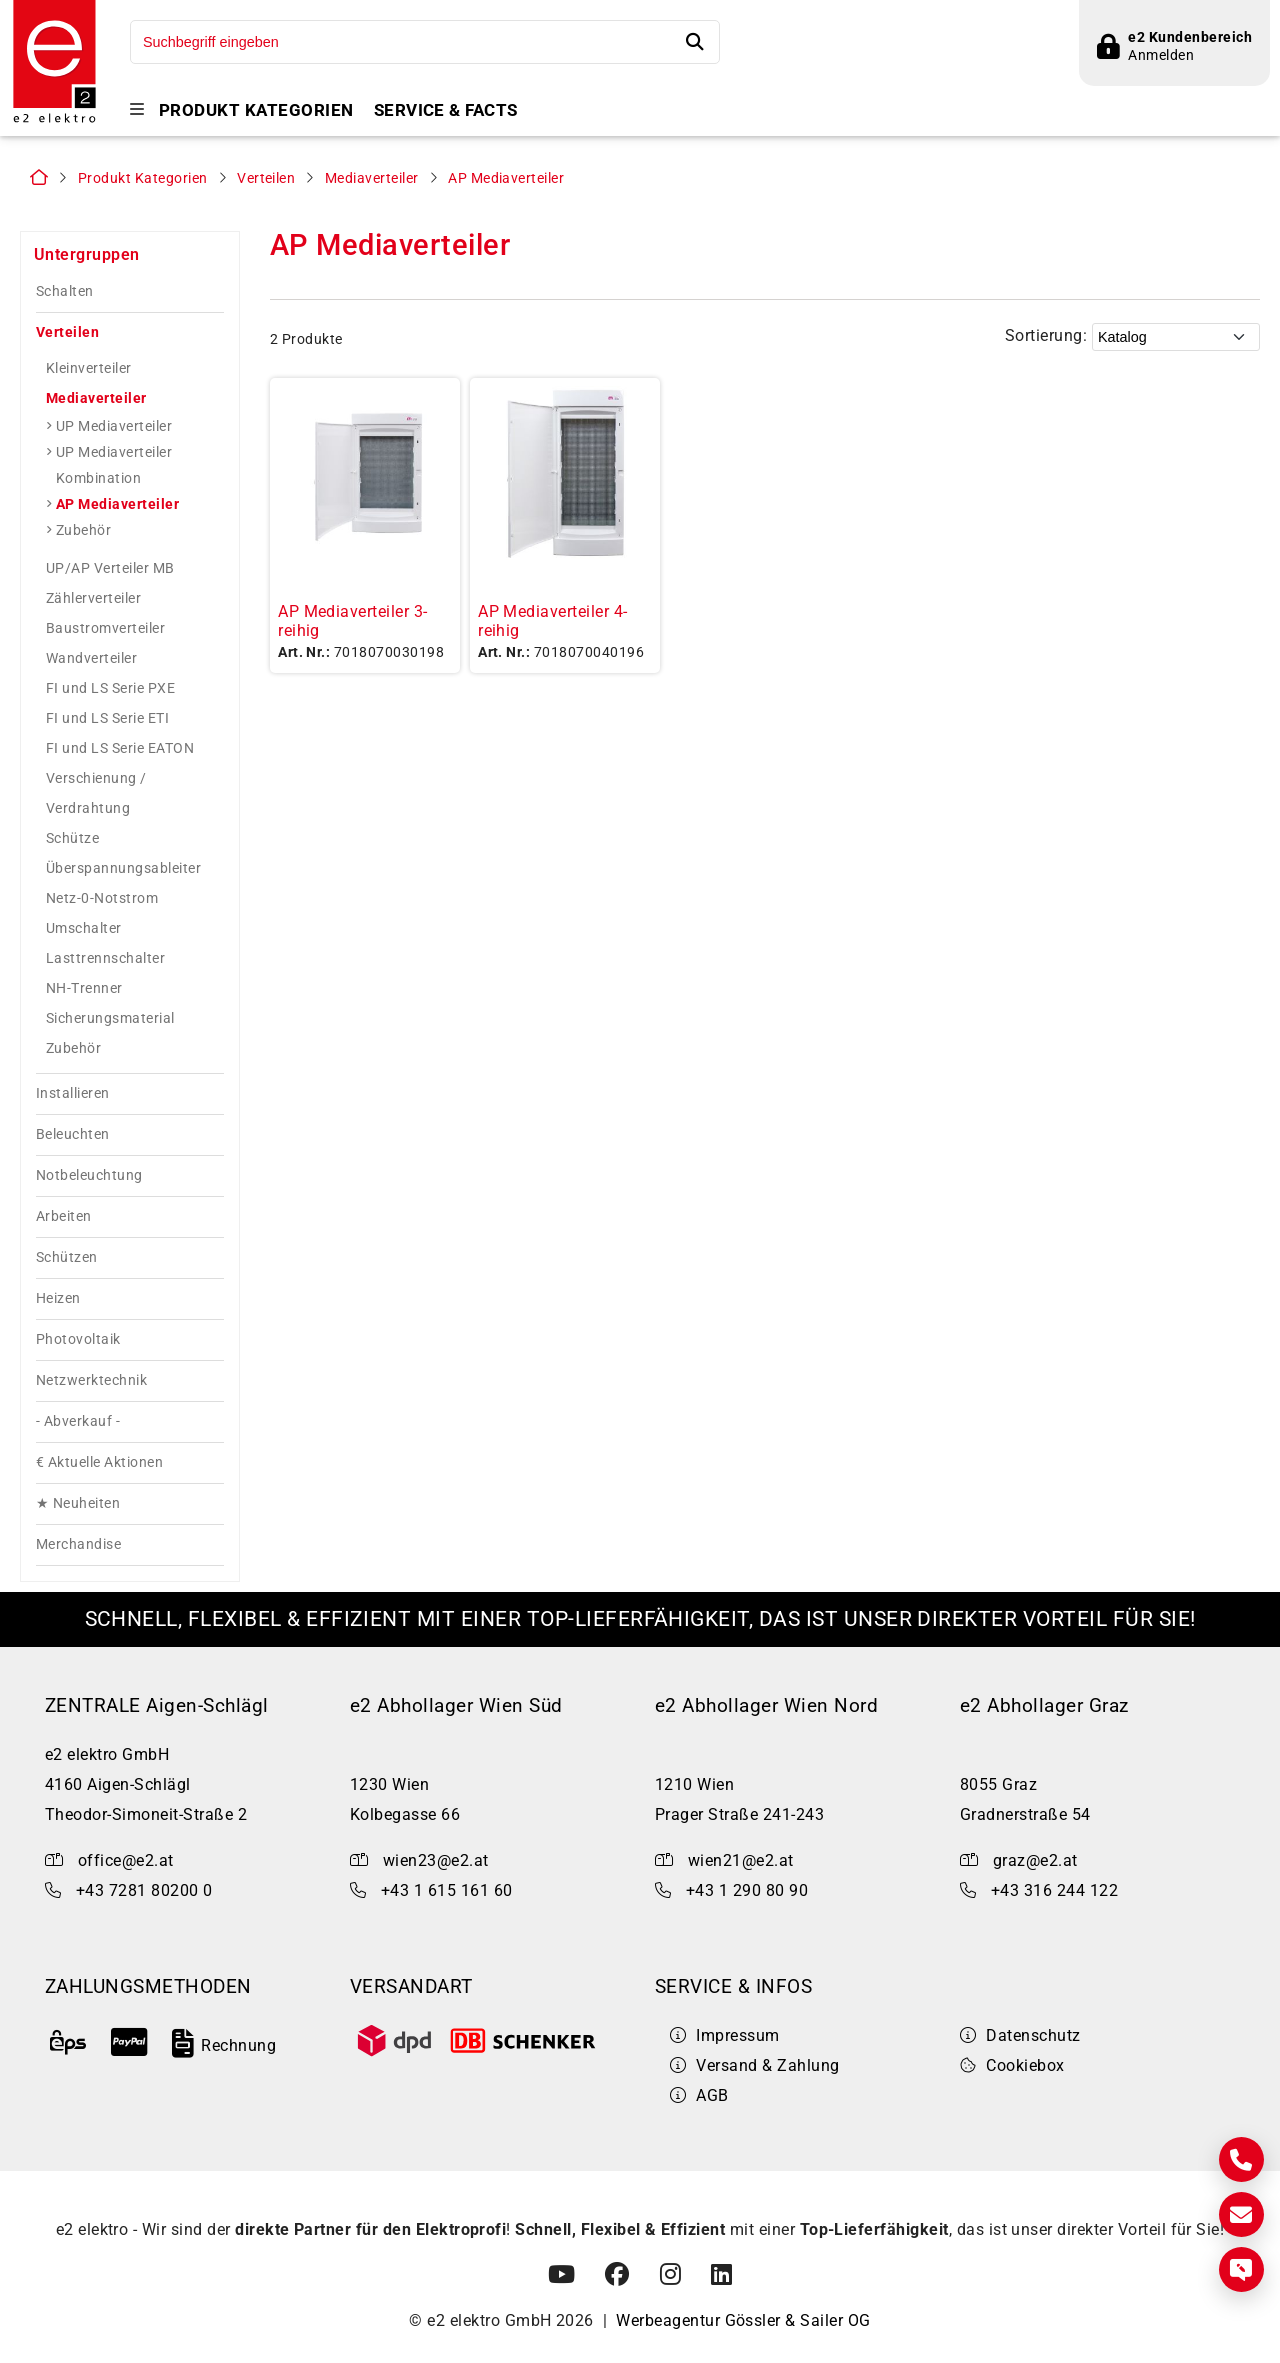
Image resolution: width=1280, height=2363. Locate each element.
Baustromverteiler (105, 628)
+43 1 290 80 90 (747, 1890)
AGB (699, 2095)
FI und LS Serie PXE (110, 688)
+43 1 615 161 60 (447, 1890)
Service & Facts (446, 110)
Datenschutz (1020, 2035)
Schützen (67, 1257)
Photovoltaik (78, 1339)
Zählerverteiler (93, 598)
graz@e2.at (1035, 1860)
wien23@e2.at (436, 1860)
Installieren (73, 1093)
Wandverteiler (91, 658)
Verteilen (266, 178)
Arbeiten (64, 1216)
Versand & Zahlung (755, 2065)
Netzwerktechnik (91, 1380)
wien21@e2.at (741, 1860)
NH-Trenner (84, 988)
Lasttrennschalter (105, 958)
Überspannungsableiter (123, 868)
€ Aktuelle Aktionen (99, 1462)
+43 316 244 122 (1054, 1890)
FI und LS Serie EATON (120, 748)
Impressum (725, 2035)
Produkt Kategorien (256, 110)
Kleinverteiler (89, 368)
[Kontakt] (1241, 2159)
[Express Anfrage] (1241, 2269)
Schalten (65, 291)
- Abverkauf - (78, 1421)
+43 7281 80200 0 (144, 1890)
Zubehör (83, 530)
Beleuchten (73, 1134)
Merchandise (78, 1544)
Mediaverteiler (372, 178)
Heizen (58, 1298)
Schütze (72, 838)
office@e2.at (126, 1860)
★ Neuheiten (78, 1503)
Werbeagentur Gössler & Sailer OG (743, 2320)
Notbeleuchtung (89, 1175)
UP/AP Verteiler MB (110, 568)
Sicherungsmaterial (110, 1018)
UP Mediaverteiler (114, 426)
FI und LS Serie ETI (107, 718)
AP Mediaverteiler (506, 178)
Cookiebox (1012, 2065)
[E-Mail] (1241, 2214)
